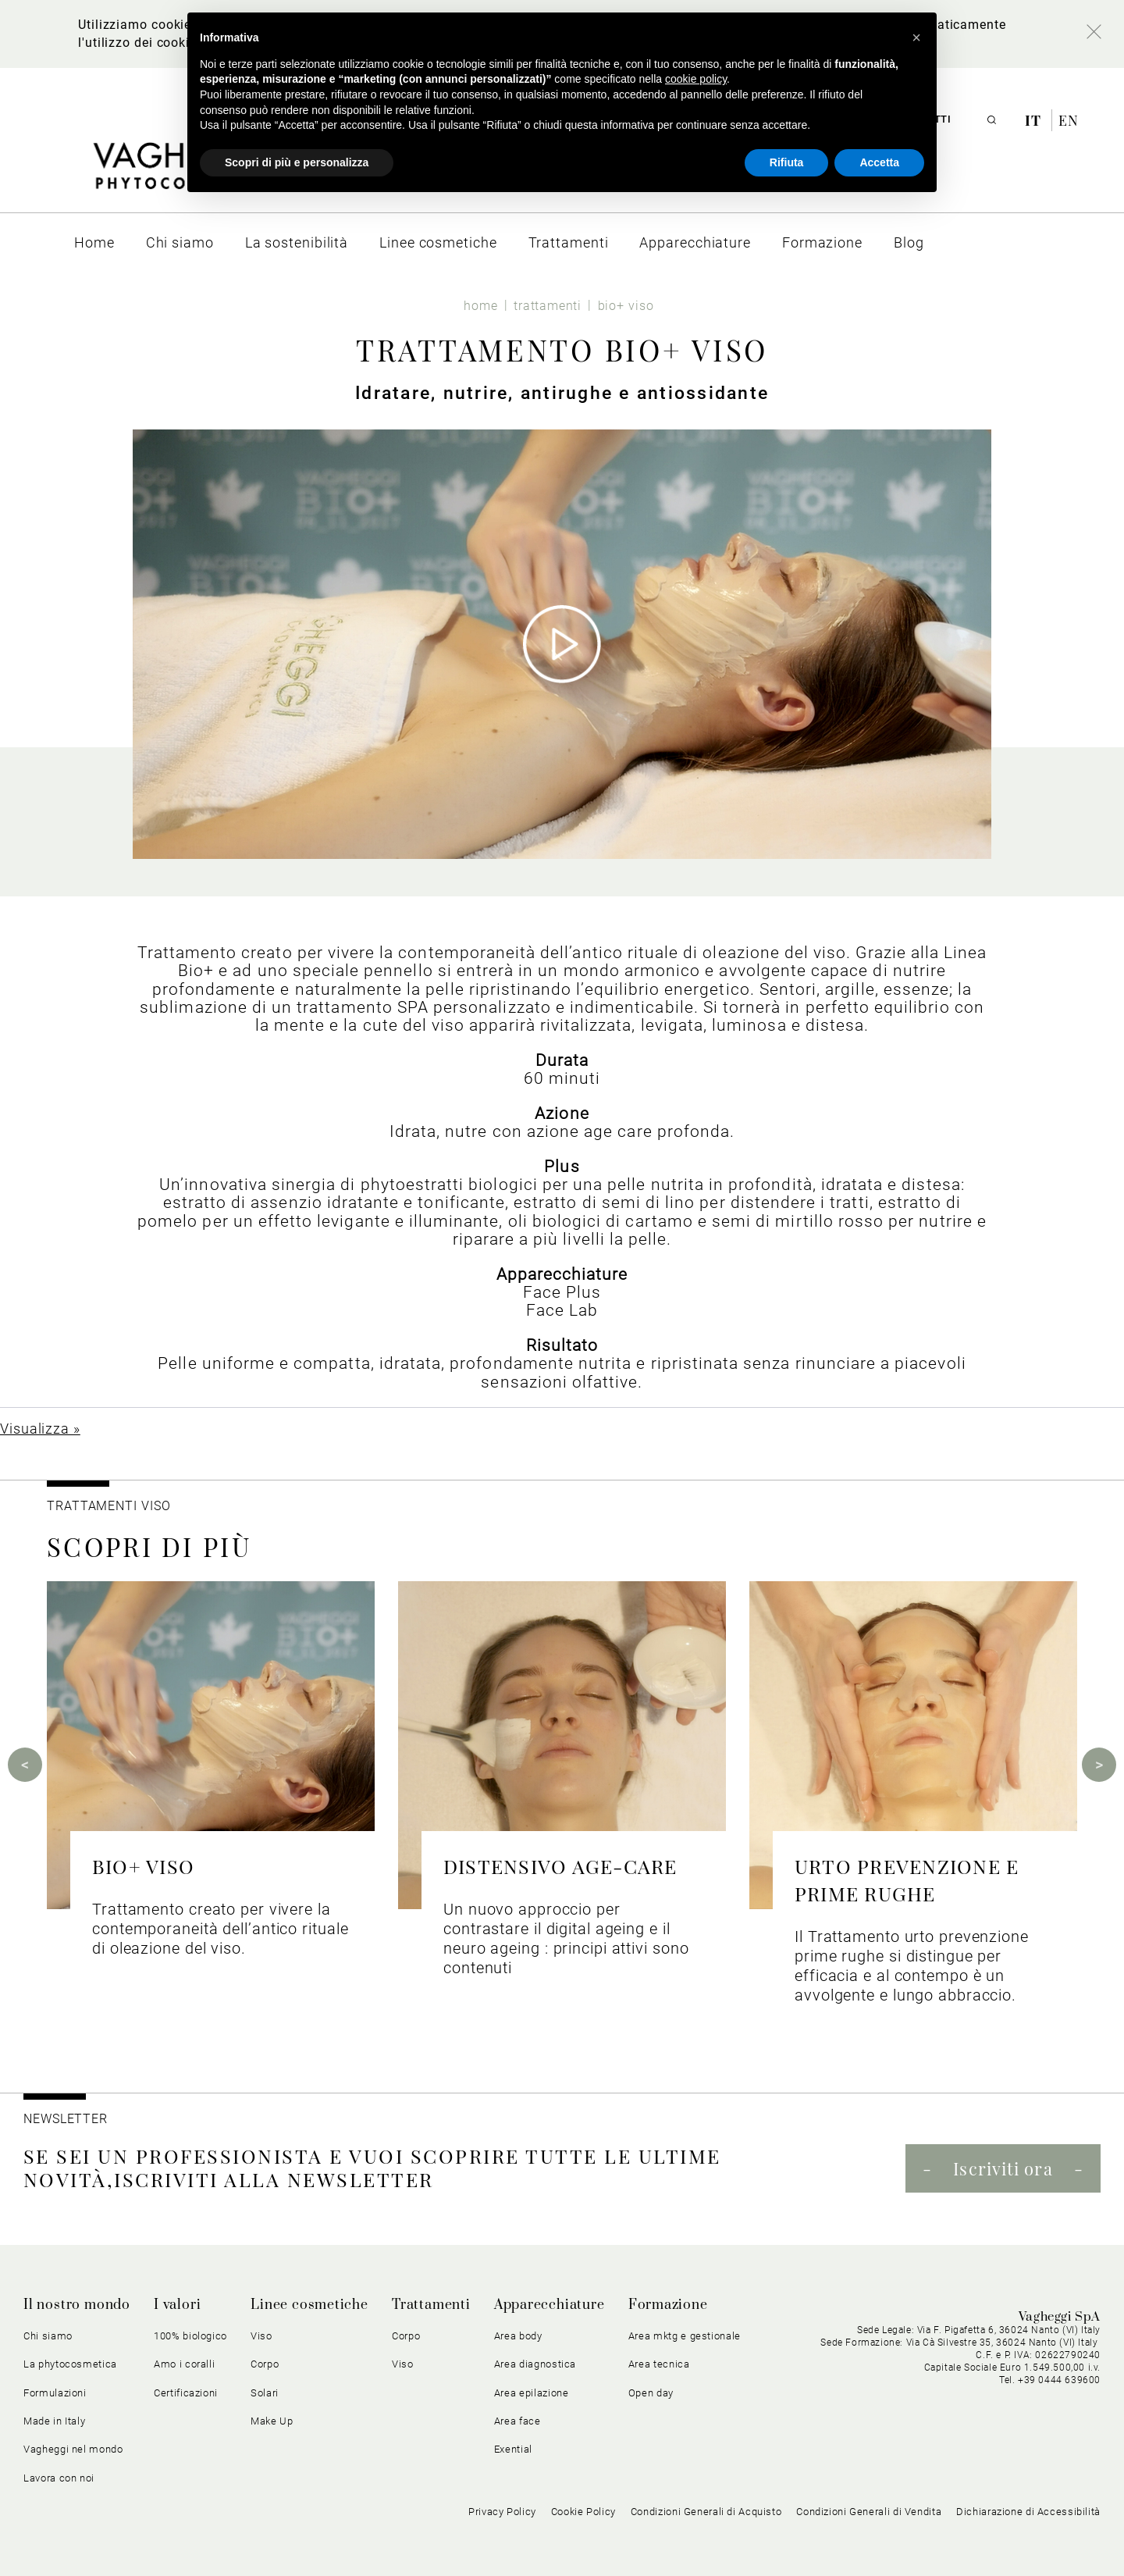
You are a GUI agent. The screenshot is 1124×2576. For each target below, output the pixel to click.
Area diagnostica (535, 2364)
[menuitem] (94, 242)
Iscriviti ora (1002, 2168)
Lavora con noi (58, 2478)
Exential (513, 2449)
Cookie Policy (583, 2511)
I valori (177, 2305)
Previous (25, 1765)
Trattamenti (431, 2305)
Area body (518, 2336)
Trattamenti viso (108, 1505)
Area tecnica (659, 2364)
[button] (916, 37)
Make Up (272, 2421)
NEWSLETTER (65, 2118)
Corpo (265, 2364)
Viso (261, 2336)
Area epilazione (531, 2393)
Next (1099, 1765)
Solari (265, 2393)
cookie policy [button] (696, 79)
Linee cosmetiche (309, 2305)
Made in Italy (54, 2421)
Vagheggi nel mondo (73, 2449)
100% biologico (190, 2336)
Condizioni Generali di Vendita (868, 2511)
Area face (517, 2421)
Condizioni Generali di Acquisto (706, 2511)
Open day (651, 2393)
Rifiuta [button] (787, 162)
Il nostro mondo (76, 2305)
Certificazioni (186, 2393)
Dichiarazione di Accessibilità (1028, 2511)
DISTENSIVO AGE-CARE (560, 1866)
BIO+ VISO (143, 1866)
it (1035, 120)
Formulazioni (55, 2393)
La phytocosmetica (70, 2364)
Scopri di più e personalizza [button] (296, 162)
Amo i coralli (184, 2364)
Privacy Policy (502, 2511)
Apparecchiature (549, 2305)
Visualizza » (40, 1428)
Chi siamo (48, 2336)
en (1068, 120)
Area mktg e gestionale (684, 2336)
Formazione (668, 2305)
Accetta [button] (879, 162)
